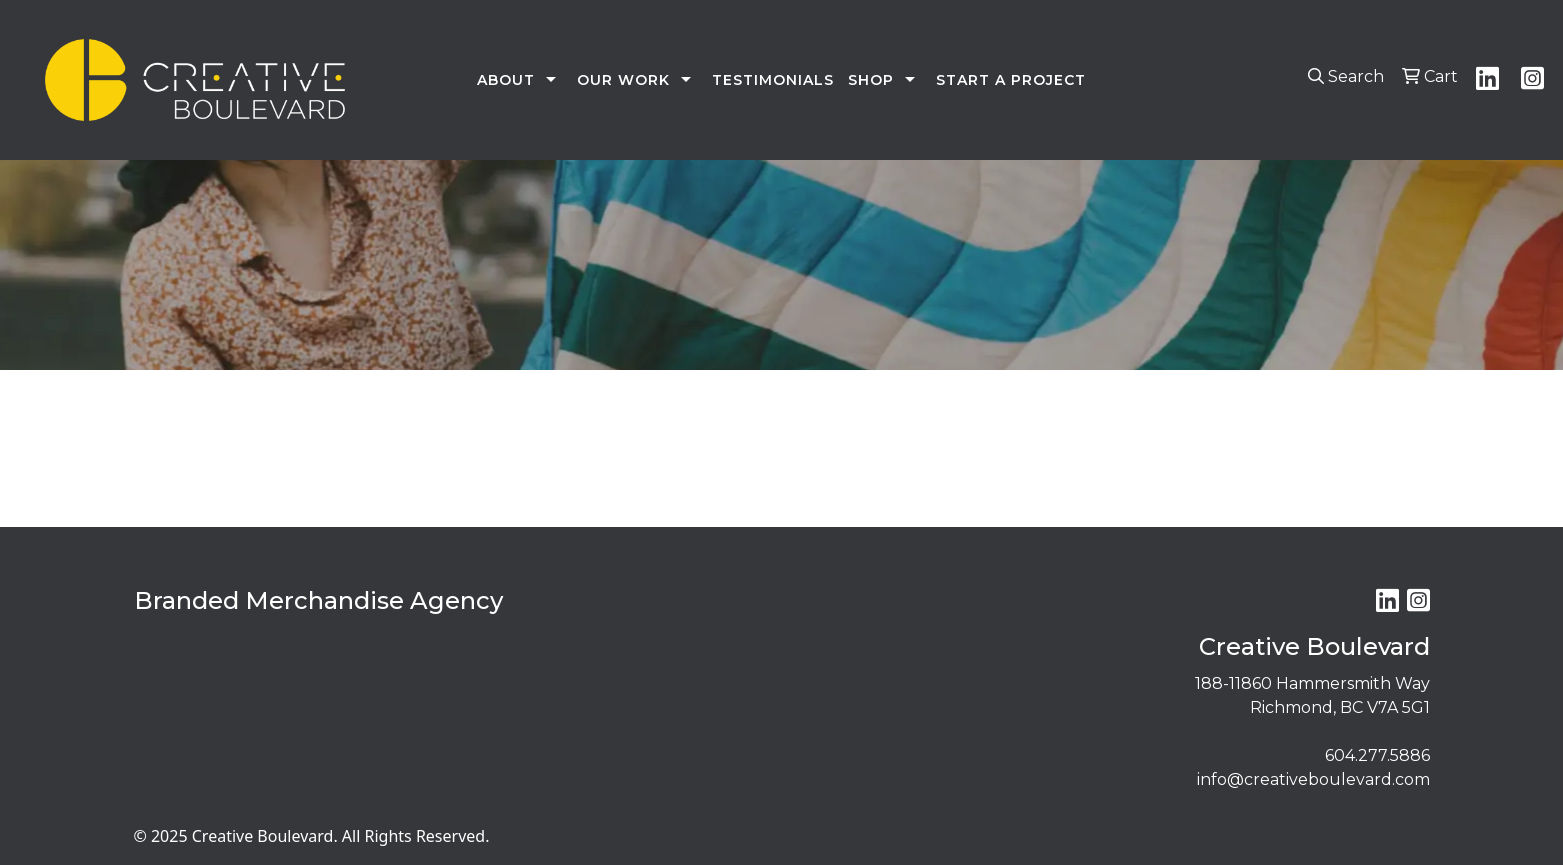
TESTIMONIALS (773, 80)
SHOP (871, 80)
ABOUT (506, 80)
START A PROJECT (1011, 80)
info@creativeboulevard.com (1313, 779)
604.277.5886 (1377, 755)
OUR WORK (623, 80)
